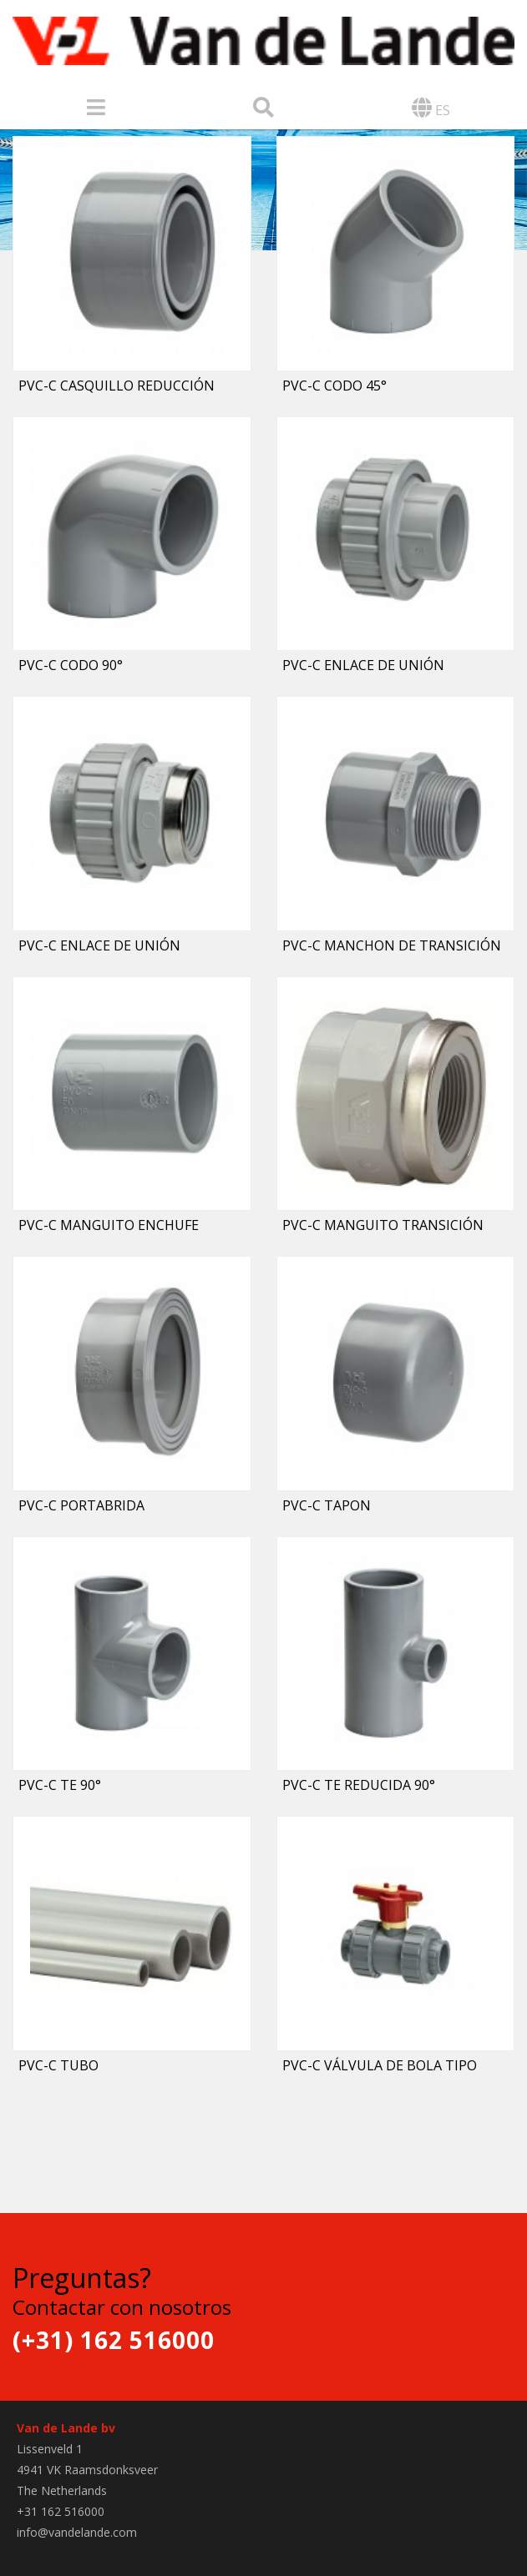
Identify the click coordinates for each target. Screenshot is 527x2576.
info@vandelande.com (77, 2532)
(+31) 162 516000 (114, 2340)
